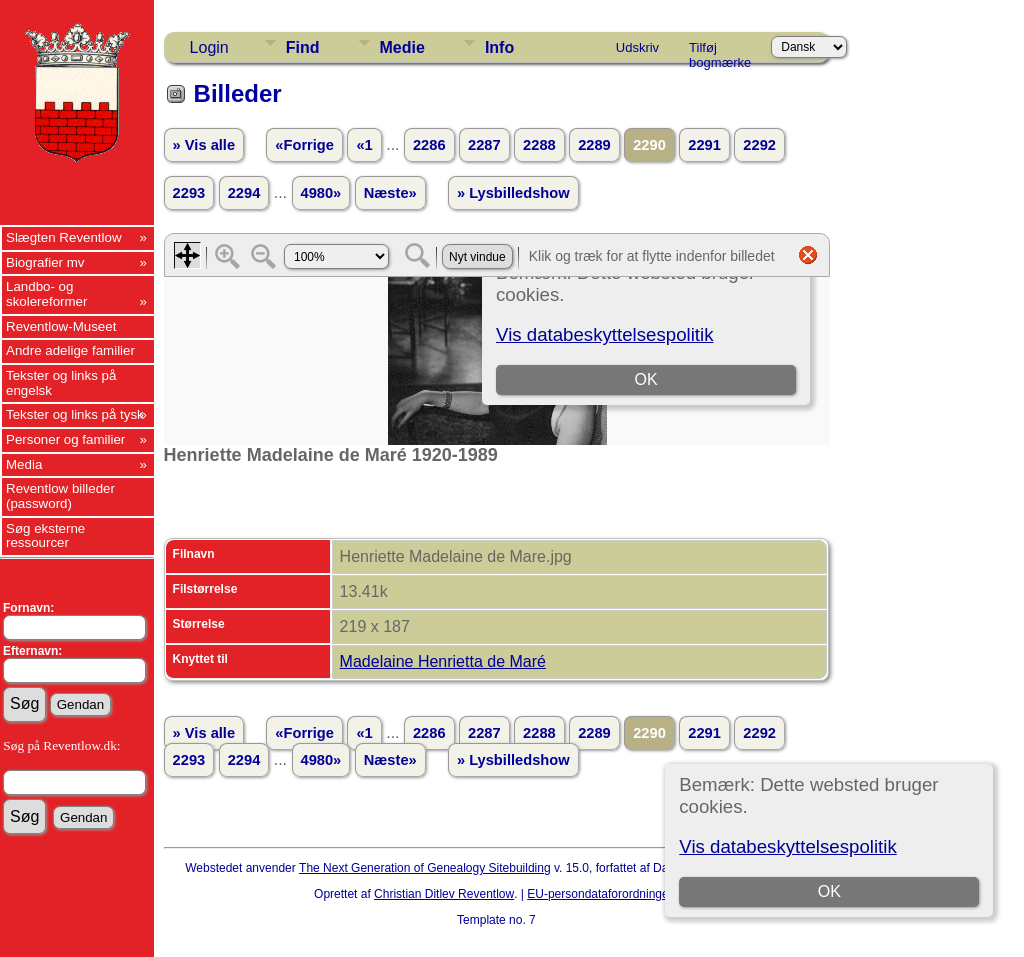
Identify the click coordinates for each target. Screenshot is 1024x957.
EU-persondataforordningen (601, 894)
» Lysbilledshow (513, 193)
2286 (429, 145)
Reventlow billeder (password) (60, 496)
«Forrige (304, 145)
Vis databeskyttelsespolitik (787, 846)
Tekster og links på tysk (75, 414)
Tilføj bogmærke (720, 51)
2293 (189, 193)
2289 (594, 145)
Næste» (390, 193)
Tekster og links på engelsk (61, 383)
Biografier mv (45, 262)
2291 (704, 145)
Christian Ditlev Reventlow (444, 894)
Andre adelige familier (70, 350)
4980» (321, 193)
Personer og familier (65, 439)
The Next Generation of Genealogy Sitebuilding (425, 868)
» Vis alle (204, 145)
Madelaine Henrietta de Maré (443, 661)
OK (829, 891)
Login (209, 47)
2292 (759, 145)
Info (499, 47)
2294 (244, 193)
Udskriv (637, 47)
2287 (484, 145)
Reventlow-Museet (61, 326)
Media (24, 464)
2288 (539, 145)
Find (303, 47)
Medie (402, 47)
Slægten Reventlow (64, 237)
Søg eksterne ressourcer (45, 536)
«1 (364, 145)
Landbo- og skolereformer (46, 294)
